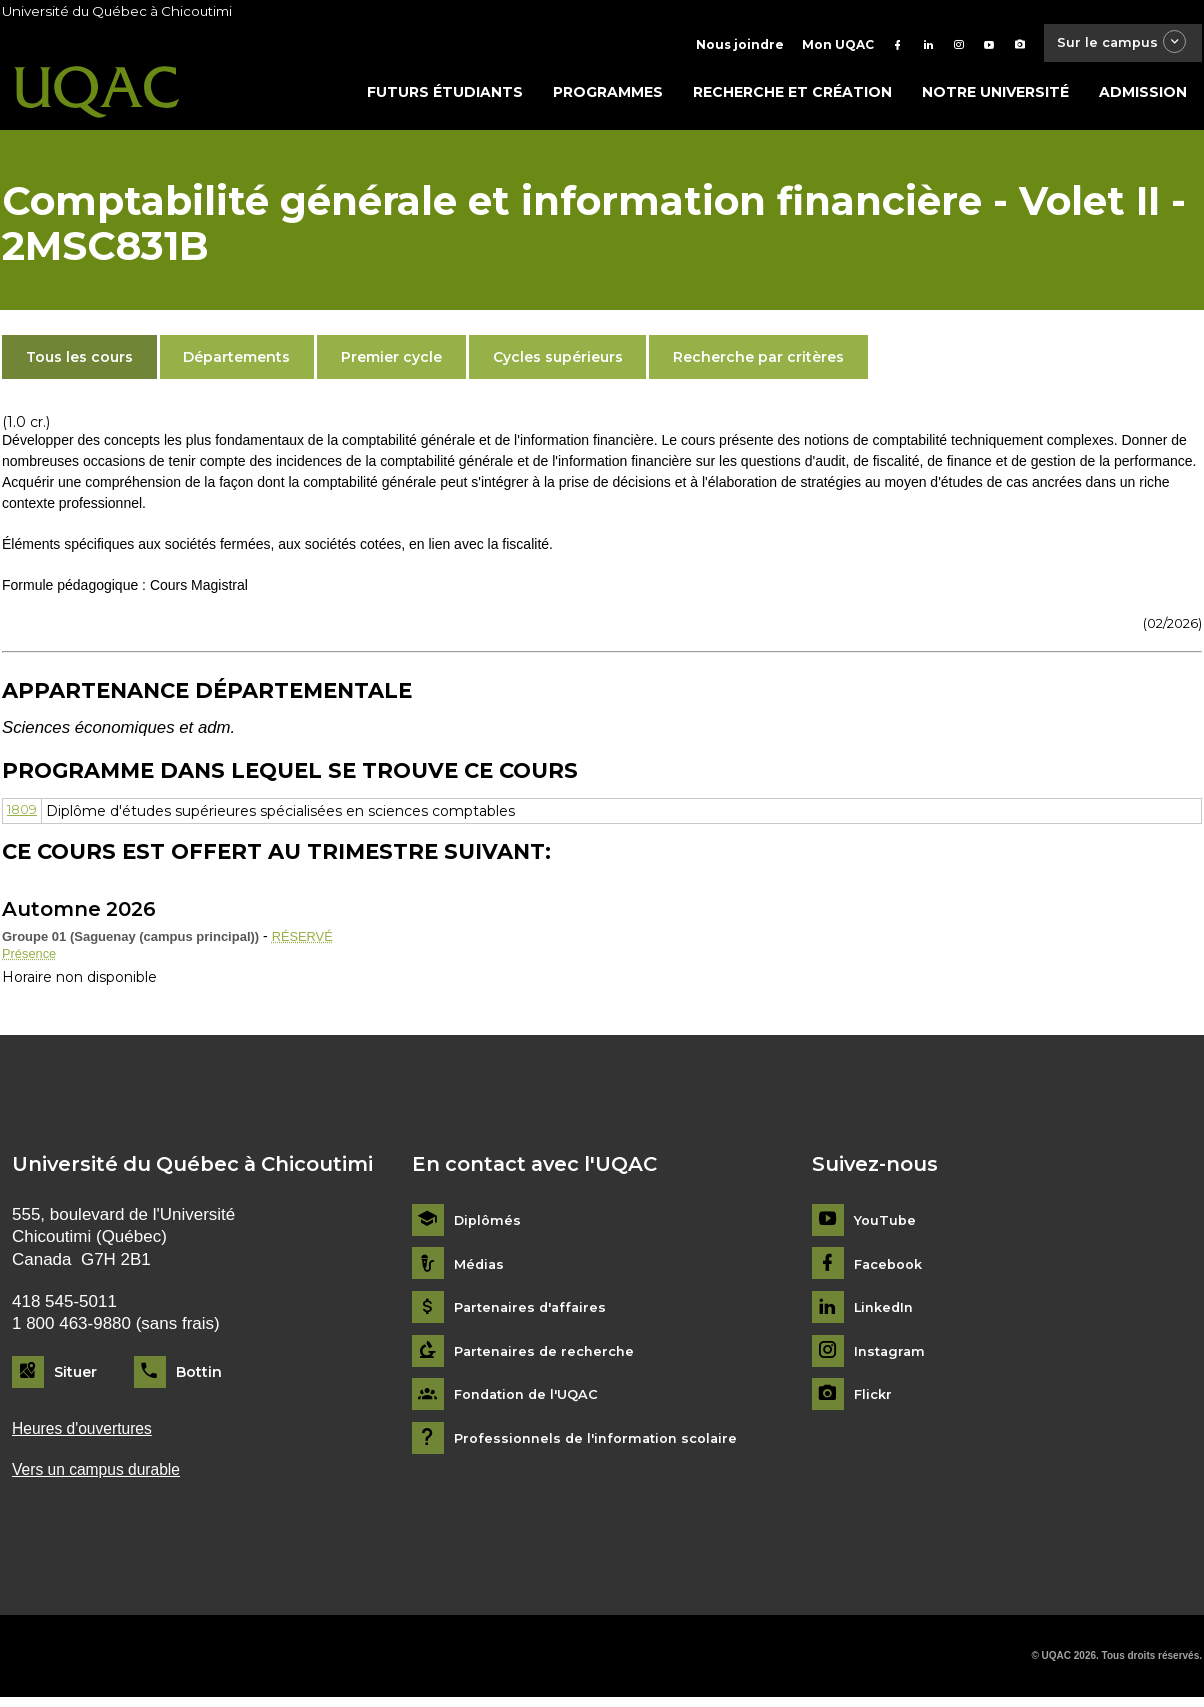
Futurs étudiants (445, 97)
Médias (480, 1270)
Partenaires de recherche (549, 1357)
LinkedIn (886, 1314)
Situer (75, 1379)
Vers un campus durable (103, 1478)
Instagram (891, 1357)
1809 (24, 815)
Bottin (199, 1379)
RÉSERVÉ (305, 941)
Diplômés (489, 1227)
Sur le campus (1115, 44)
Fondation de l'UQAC (532, 1401)
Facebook (891, 1270)
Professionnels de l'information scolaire (603, 1445)
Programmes (608, 97)
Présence (31, 959)
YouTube (886, 1227)
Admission (1143, 97)
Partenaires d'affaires (534, 1314)
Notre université (995, 97)
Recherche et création (792, 97)
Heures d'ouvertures (88, 1436)
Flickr (874, 1401)
